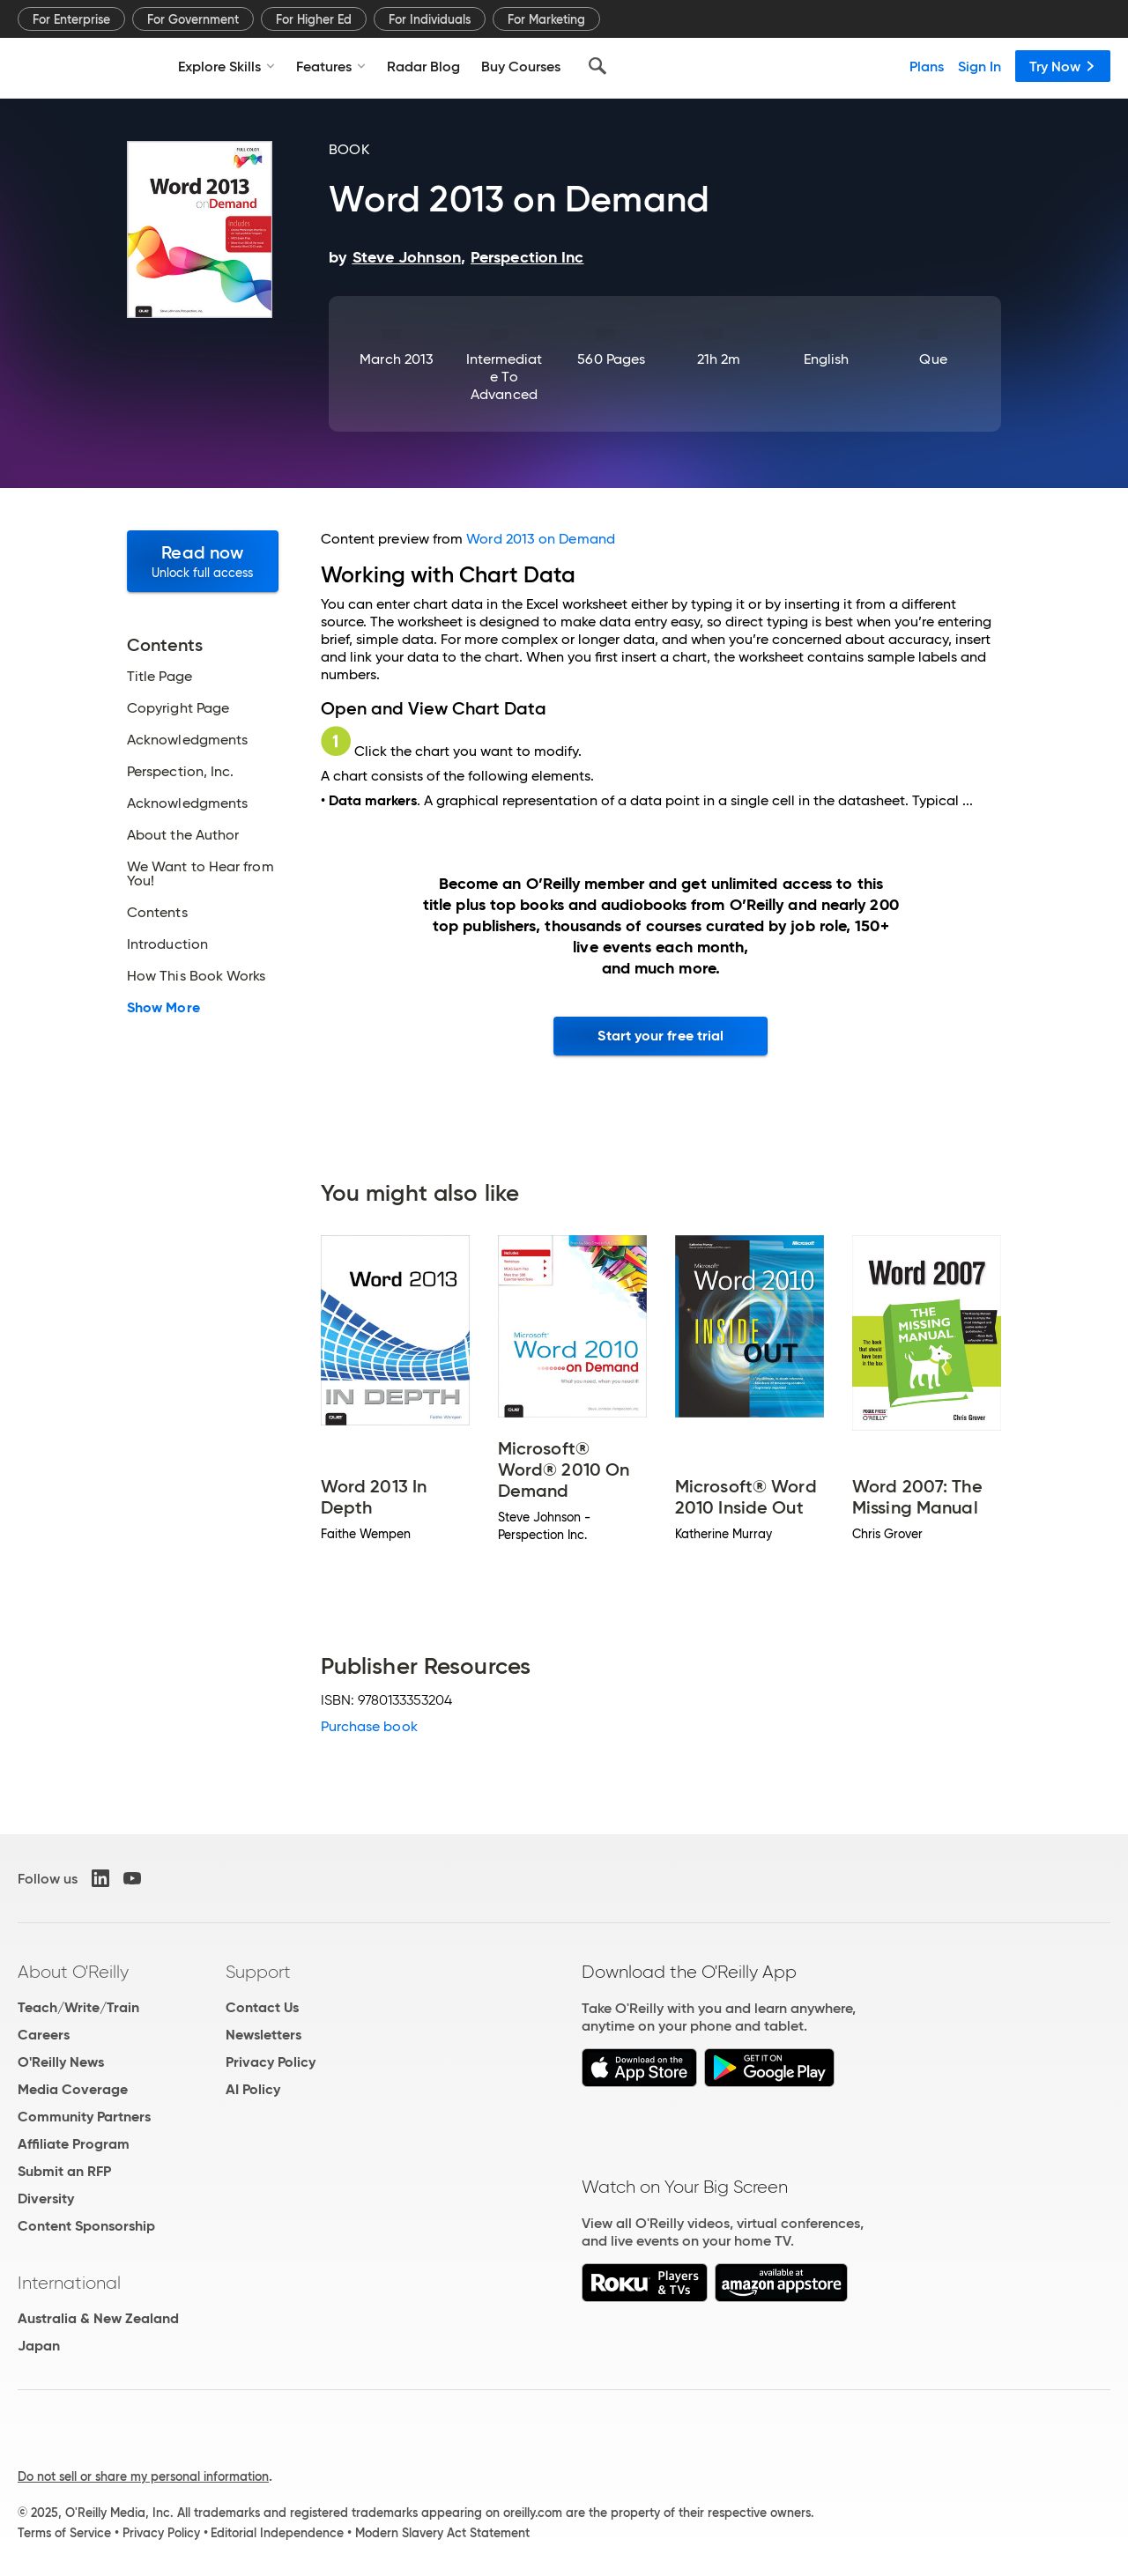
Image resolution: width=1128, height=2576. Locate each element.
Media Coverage (73, 2089)
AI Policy (253, 2089)
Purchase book (369, 1726)
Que (932, 359)
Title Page (159, 677)
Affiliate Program (74, 2144)
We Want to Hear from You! (200, 874)
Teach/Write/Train (78, 2007)
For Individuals (430, 19)
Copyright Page (178, 708)
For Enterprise (71, 19)
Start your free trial (660, 1035)
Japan (39, 2345)
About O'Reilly (73, 1971)
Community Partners (84, 2116)
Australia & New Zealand (98, 2318)
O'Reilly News (61, 2062)
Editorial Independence (277, 2533)
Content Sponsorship (86, 2226)
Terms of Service (64, 2533)
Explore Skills (226, 66)
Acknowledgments (187, 740)
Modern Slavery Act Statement (442, 2533)
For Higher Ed (314, 19)
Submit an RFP (64, 2171)
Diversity (46, 2198)
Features (331, 66)
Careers (44, 2034)
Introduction (167, 944)
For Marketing (546, 19)
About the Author (183, 835)
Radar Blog (423, 66)
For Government (193, 19)
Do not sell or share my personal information (143, 2476)
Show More (163, 1008)
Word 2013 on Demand (540, 538)
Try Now (1062, 66)
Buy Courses (520, 66)
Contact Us (262, 2007)
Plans (926, 66)
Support (258, 1971)
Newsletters (263, 2034)
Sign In (979, 66)
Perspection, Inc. (180, 772)
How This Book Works (196, 976)
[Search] (597, 66)
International (69, 2282)
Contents (157, 913)
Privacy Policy (270, 2062)
